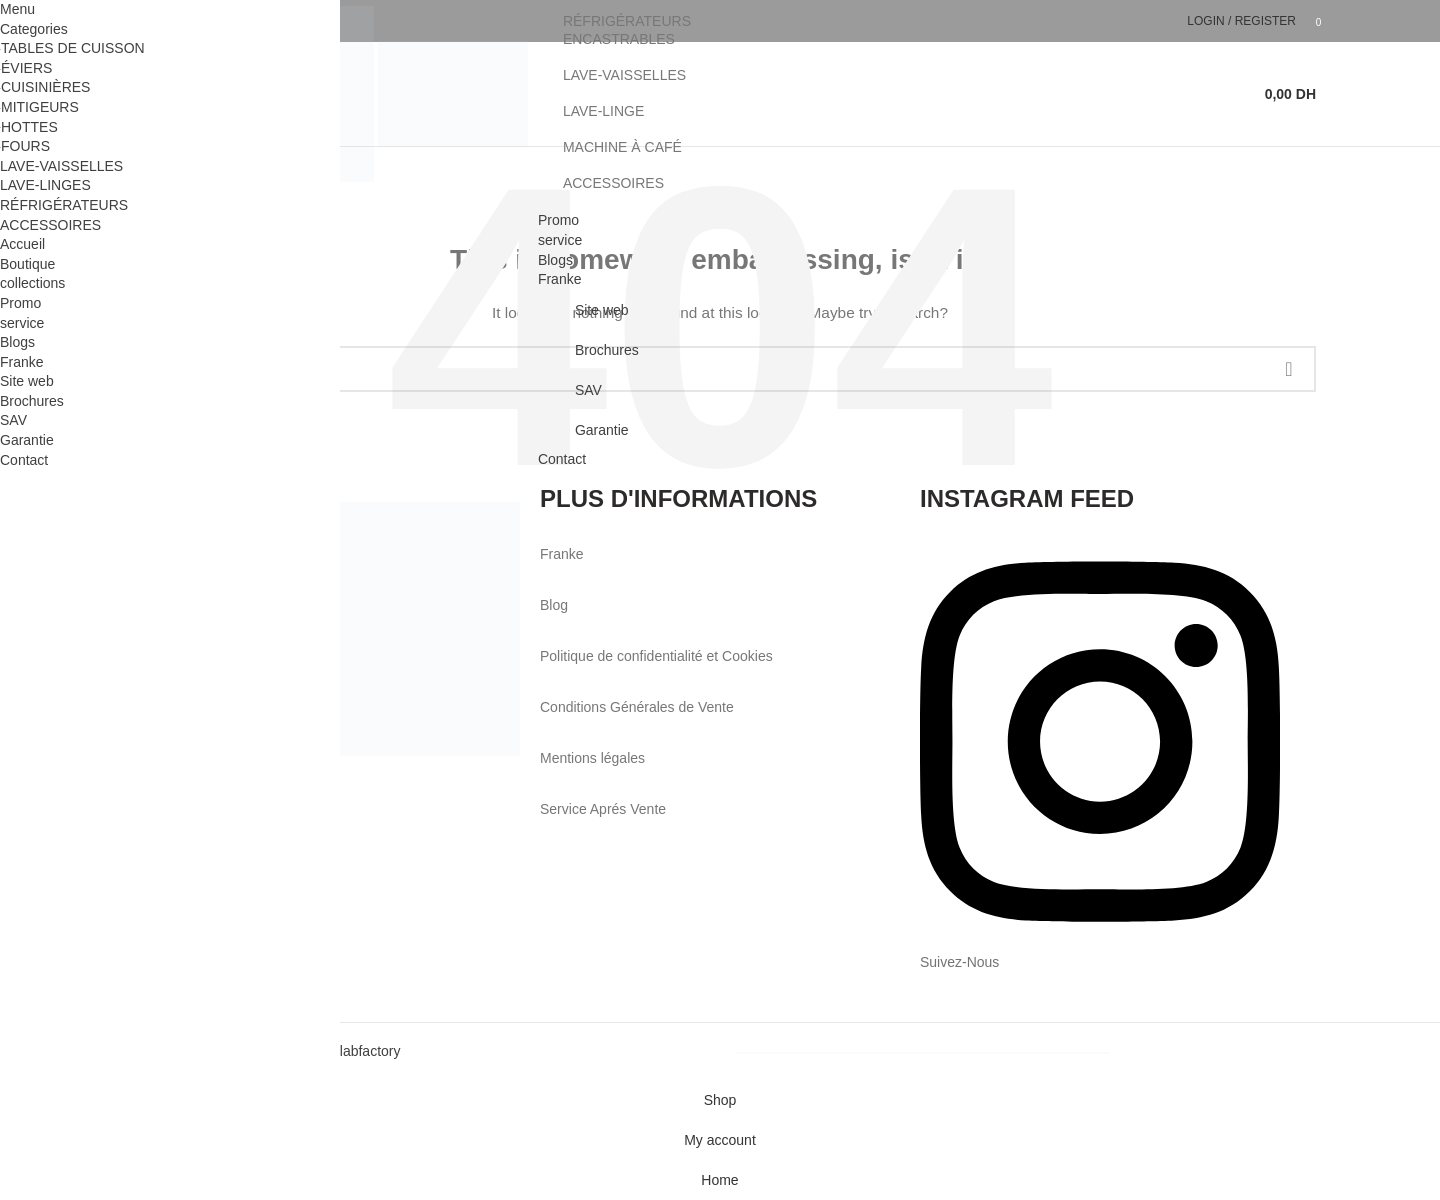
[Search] (1237, 94)
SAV (588, 390)
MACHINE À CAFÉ (622, 147)
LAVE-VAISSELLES (624, 75)
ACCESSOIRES (613, 183)
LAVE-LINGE (603, 111)
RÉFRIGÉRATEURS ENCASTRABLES (627, 30)
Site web (602, 310)
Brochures (607, 350)
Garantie (602, 430)
